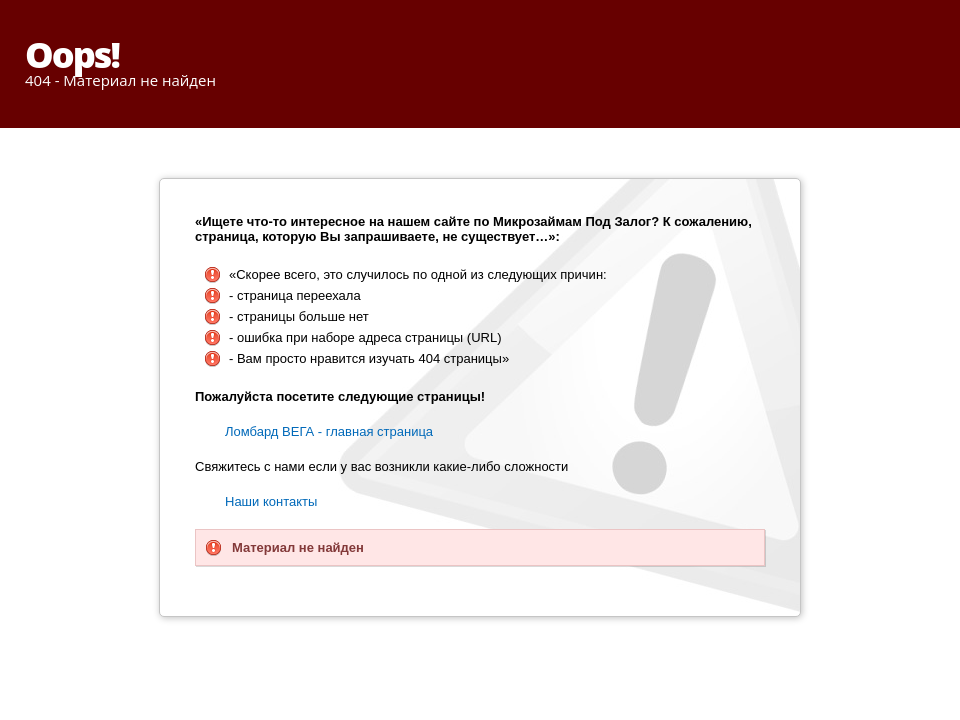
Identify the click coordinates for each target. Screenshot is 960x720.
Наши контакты (271, 501)
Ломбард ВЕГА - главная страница (329, 431)
